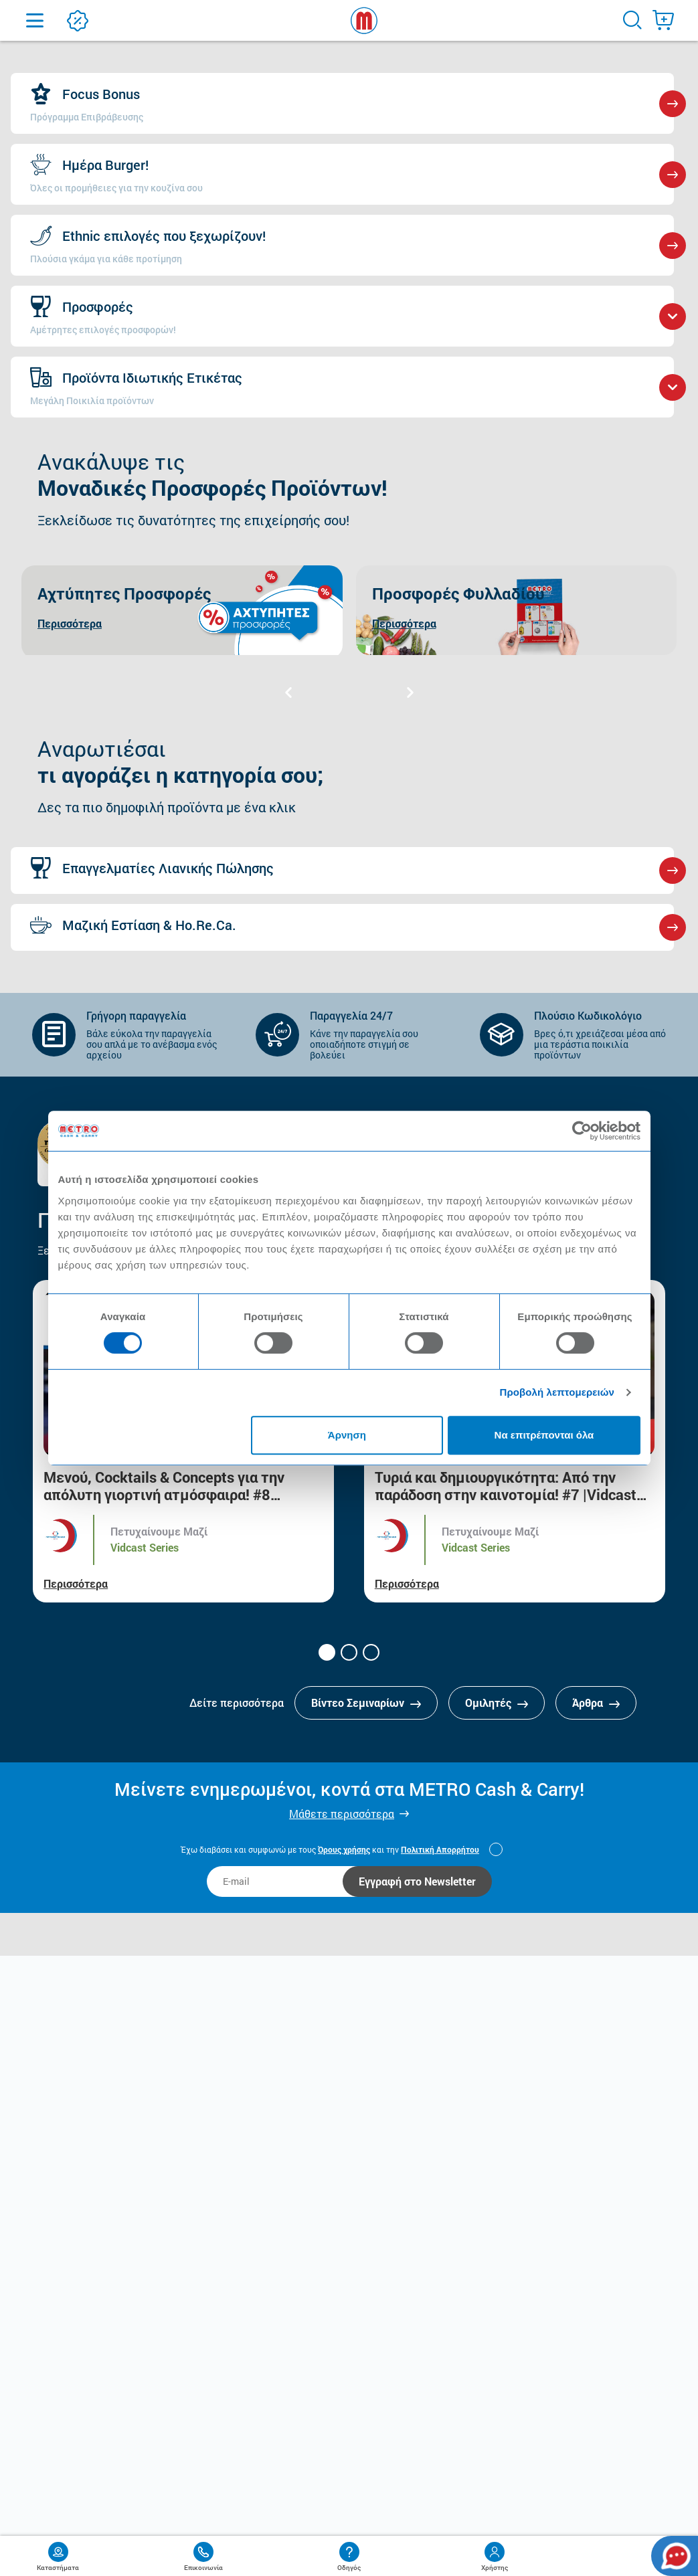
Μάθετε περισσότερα (341, 1814)
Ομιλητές (496, 1702)
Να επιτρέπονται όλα (544, 1435)
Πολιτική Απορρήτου (440, 1849)
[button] (327, 1652)
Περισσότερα (75, 1583)
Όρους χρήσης (344, 1849)
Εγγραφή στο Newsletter (417, 1881)
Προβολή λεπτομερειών (557, 1392)
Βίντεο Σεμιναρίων (366, 1702)
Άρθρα (596, 1702)
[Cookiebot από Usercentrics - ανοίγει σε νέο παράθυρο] (581, 1131)
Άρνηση (347, 1435)
